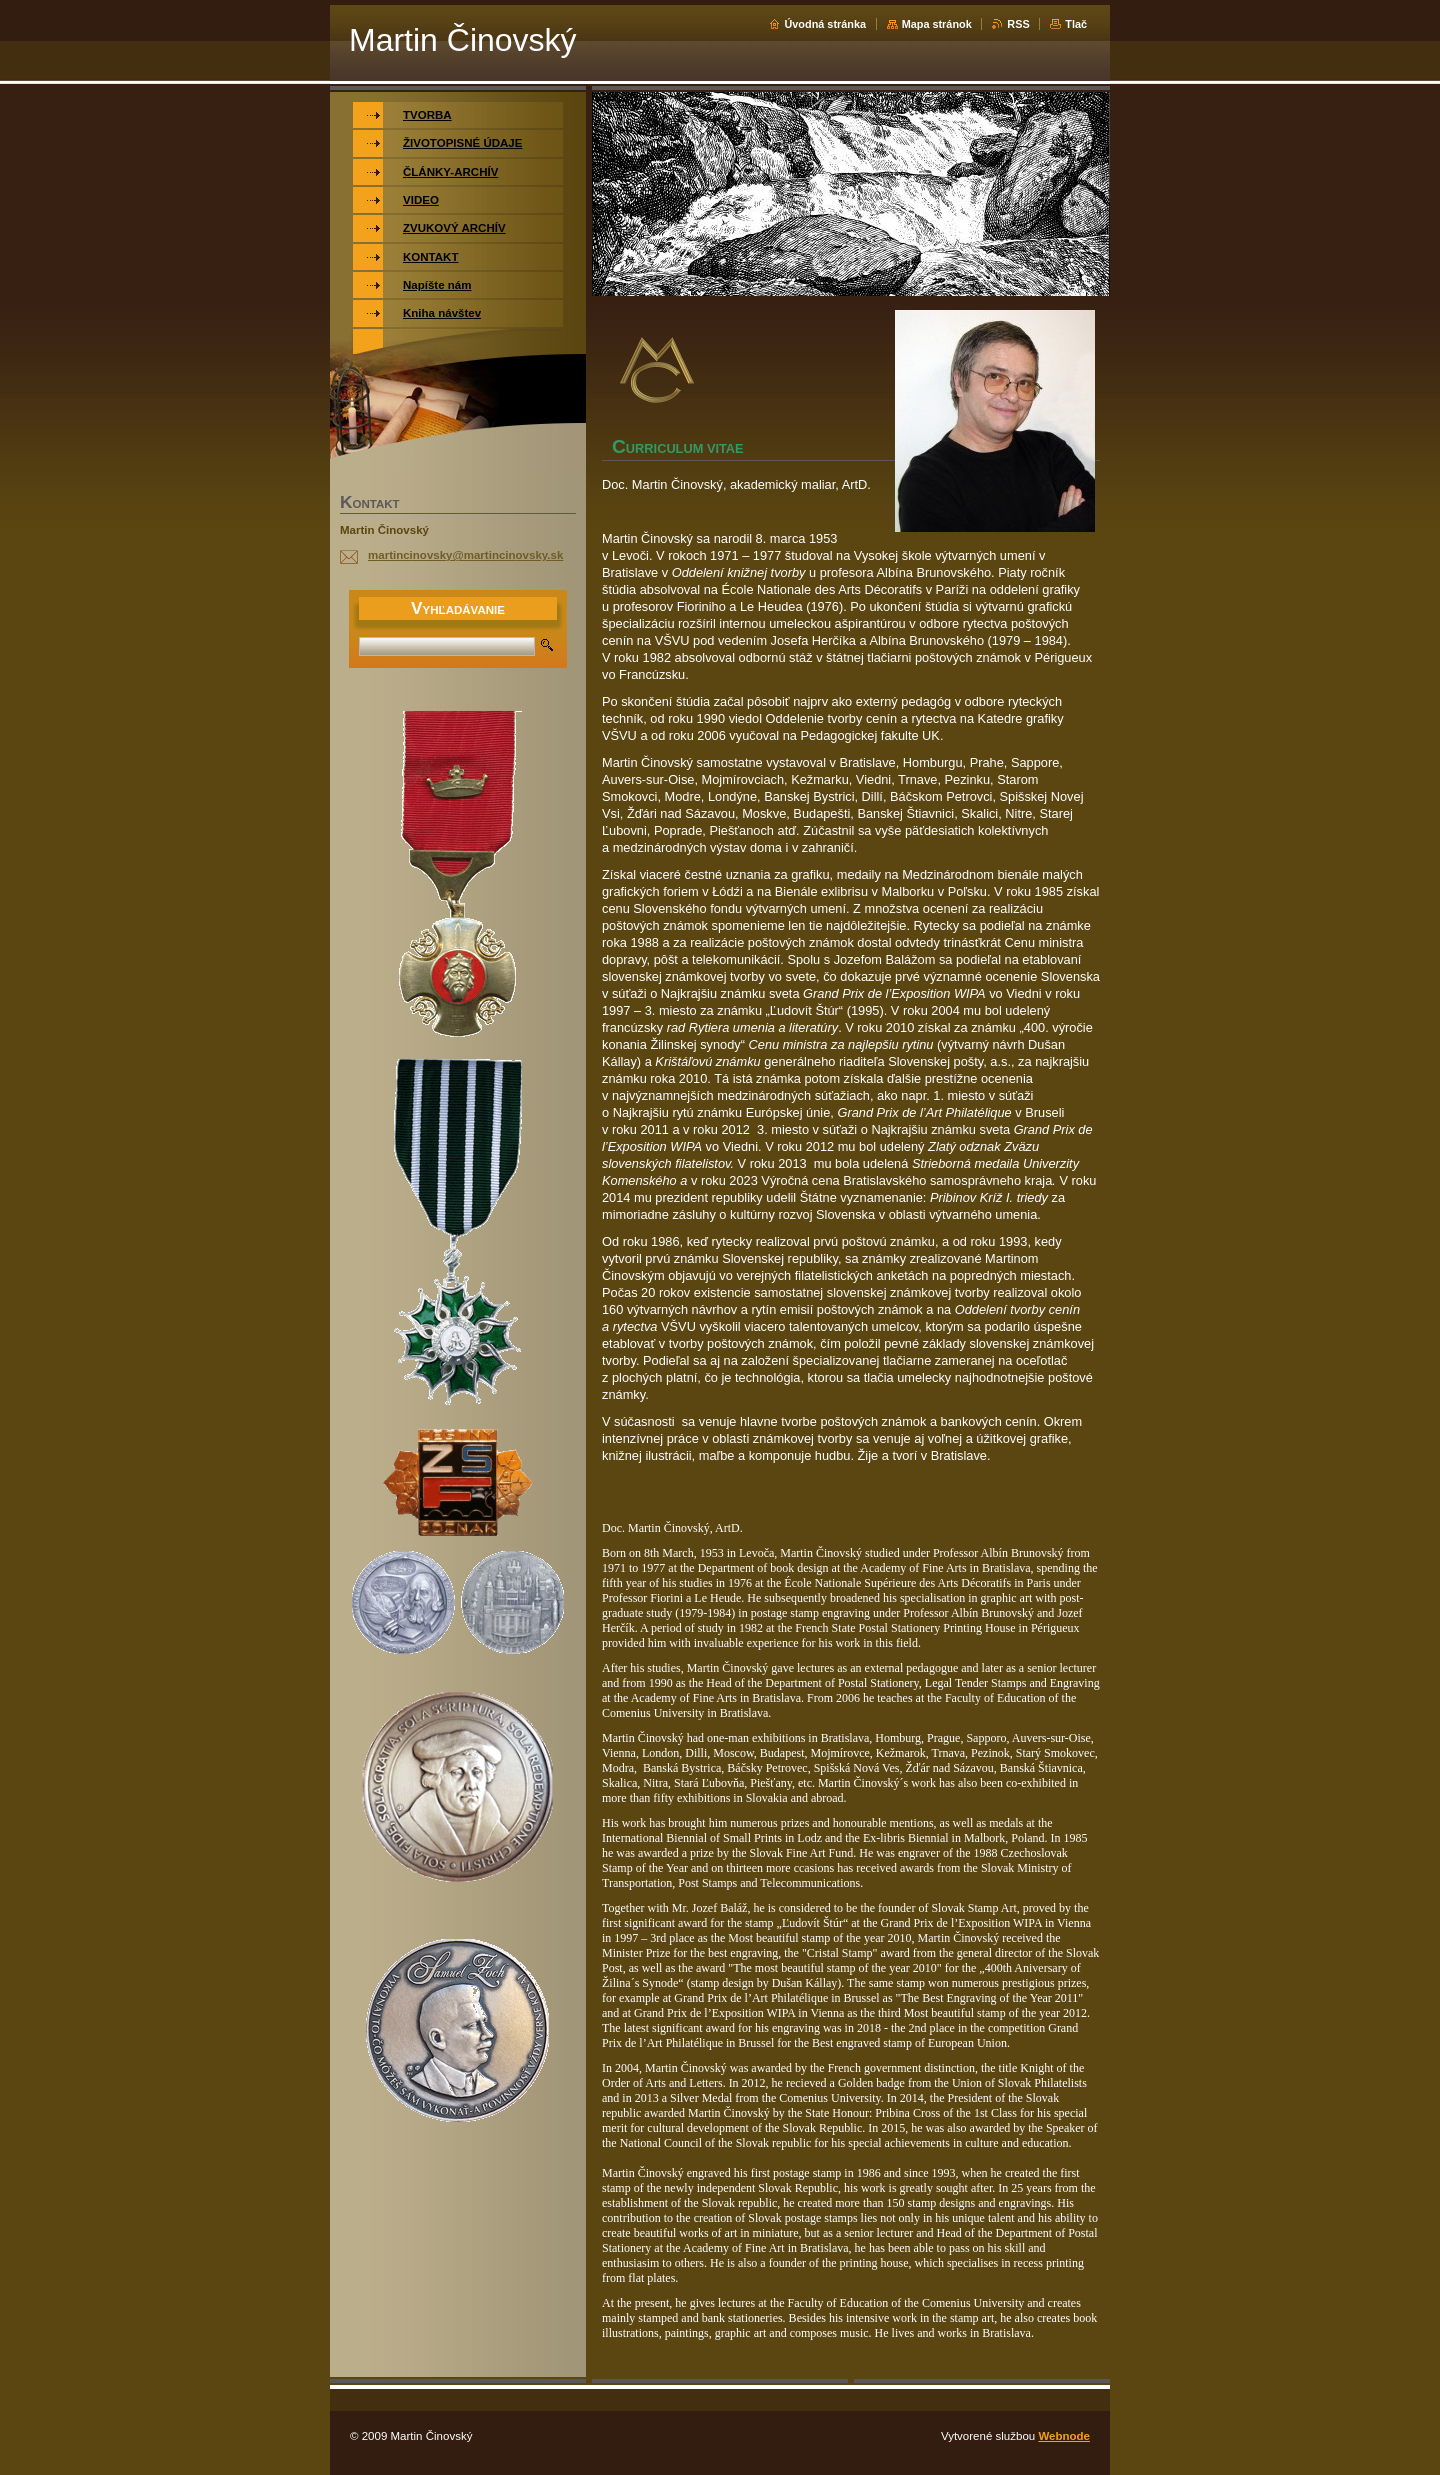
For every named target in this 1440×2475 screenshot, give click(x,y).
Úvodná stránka (825, 24)
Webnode (1064, 2436)
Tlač (1076, 24)
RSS (1018, 24)
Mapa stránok (937, 24)
